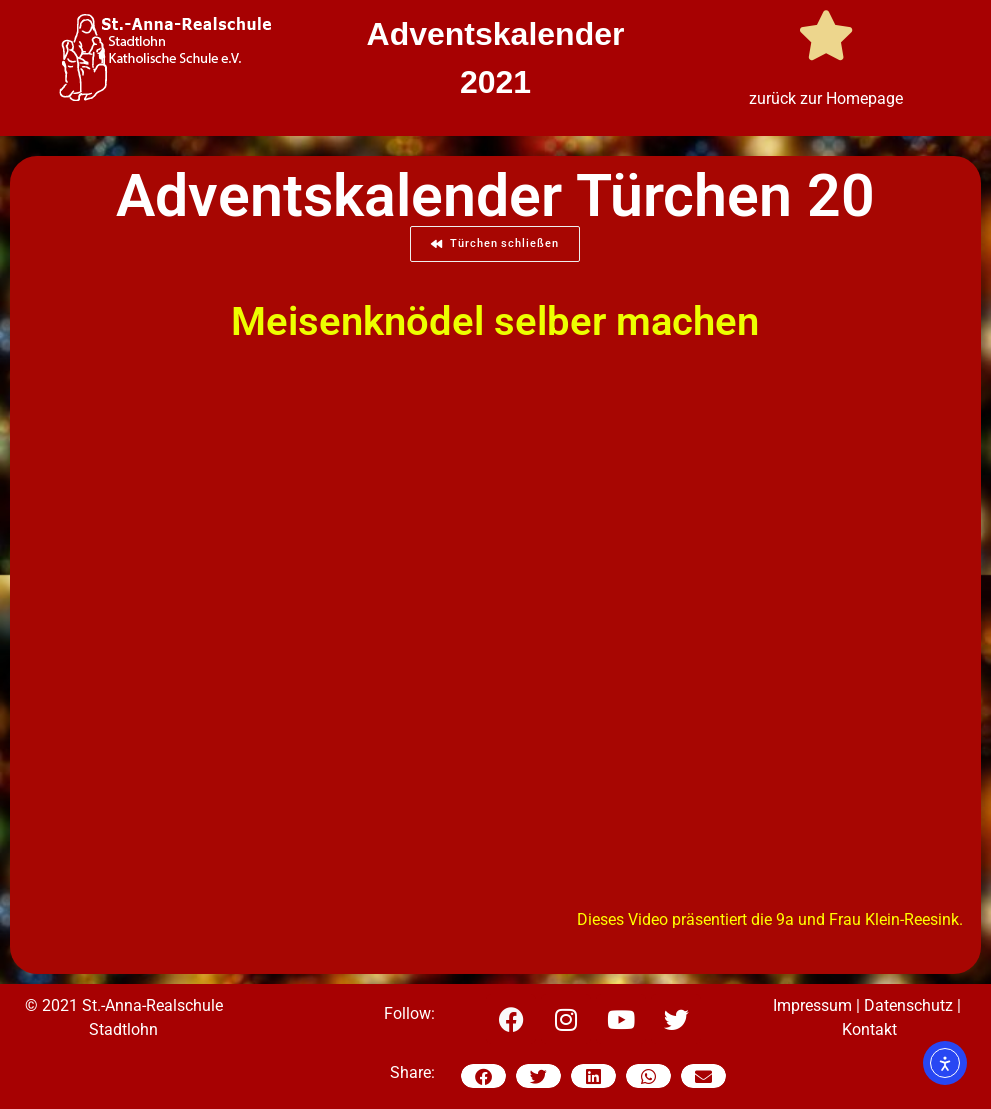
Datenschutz (908, 1005)
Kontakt (869, 1029)
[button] (483, 1076)
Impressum (812, 1005)
